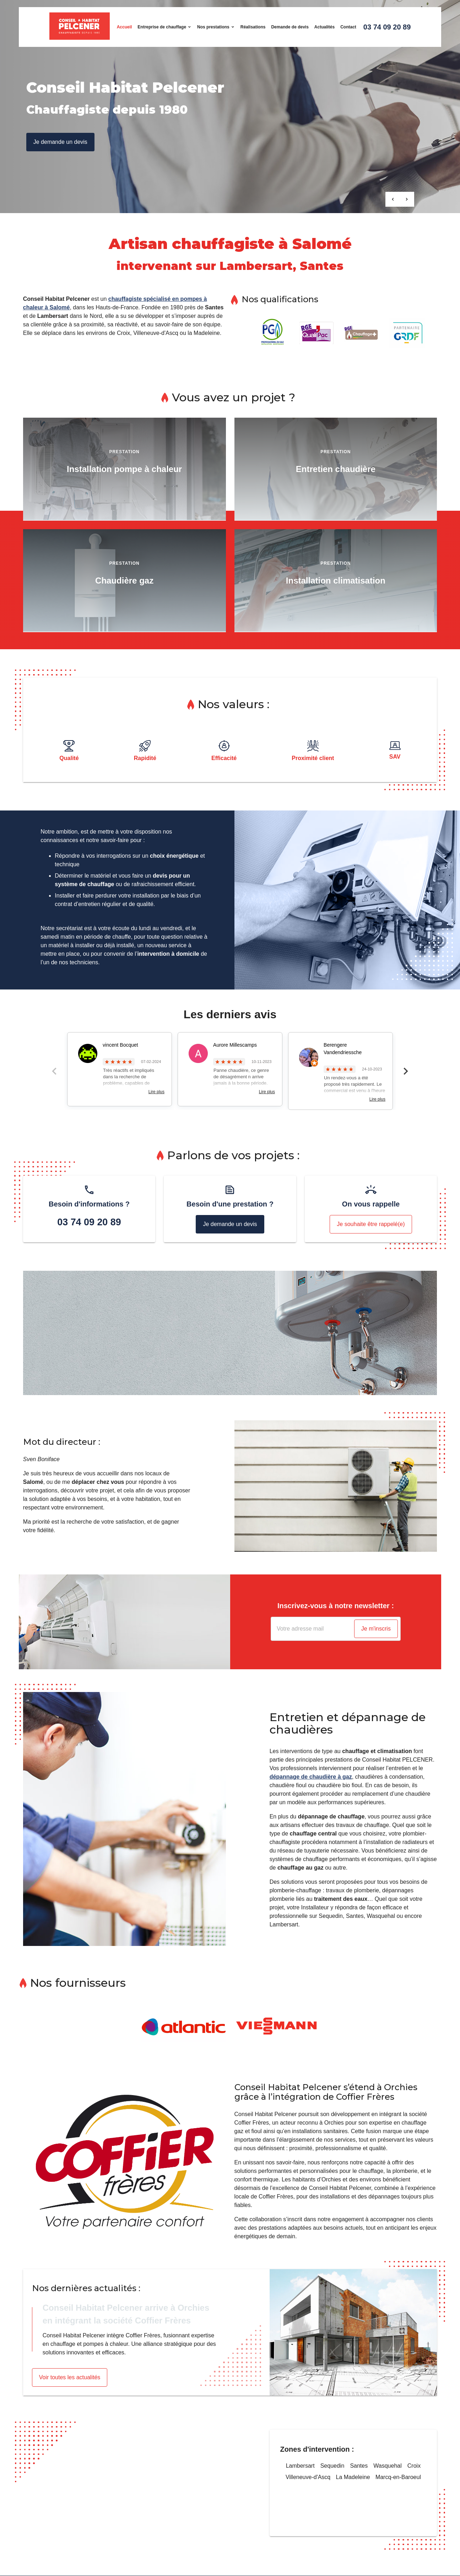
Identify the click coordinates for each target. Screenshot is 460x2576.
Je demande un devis (60, 142)
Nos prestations (213, 27)
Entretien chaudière (335, 469)
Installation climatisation (335, 580)
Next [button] (406, 1071)
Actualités (324, 27)
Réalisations (253, 27)
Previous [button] (54, 1071)
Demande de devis (289, 27)
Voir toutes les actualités (70, 2377)
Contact (348, 27)
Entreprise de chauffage (161, 27)
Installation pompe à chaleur (124, 469)
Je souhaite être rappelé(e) (371, 1224)
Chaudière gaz (124, 580)
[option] (124, 470)
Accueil (124, 27)
